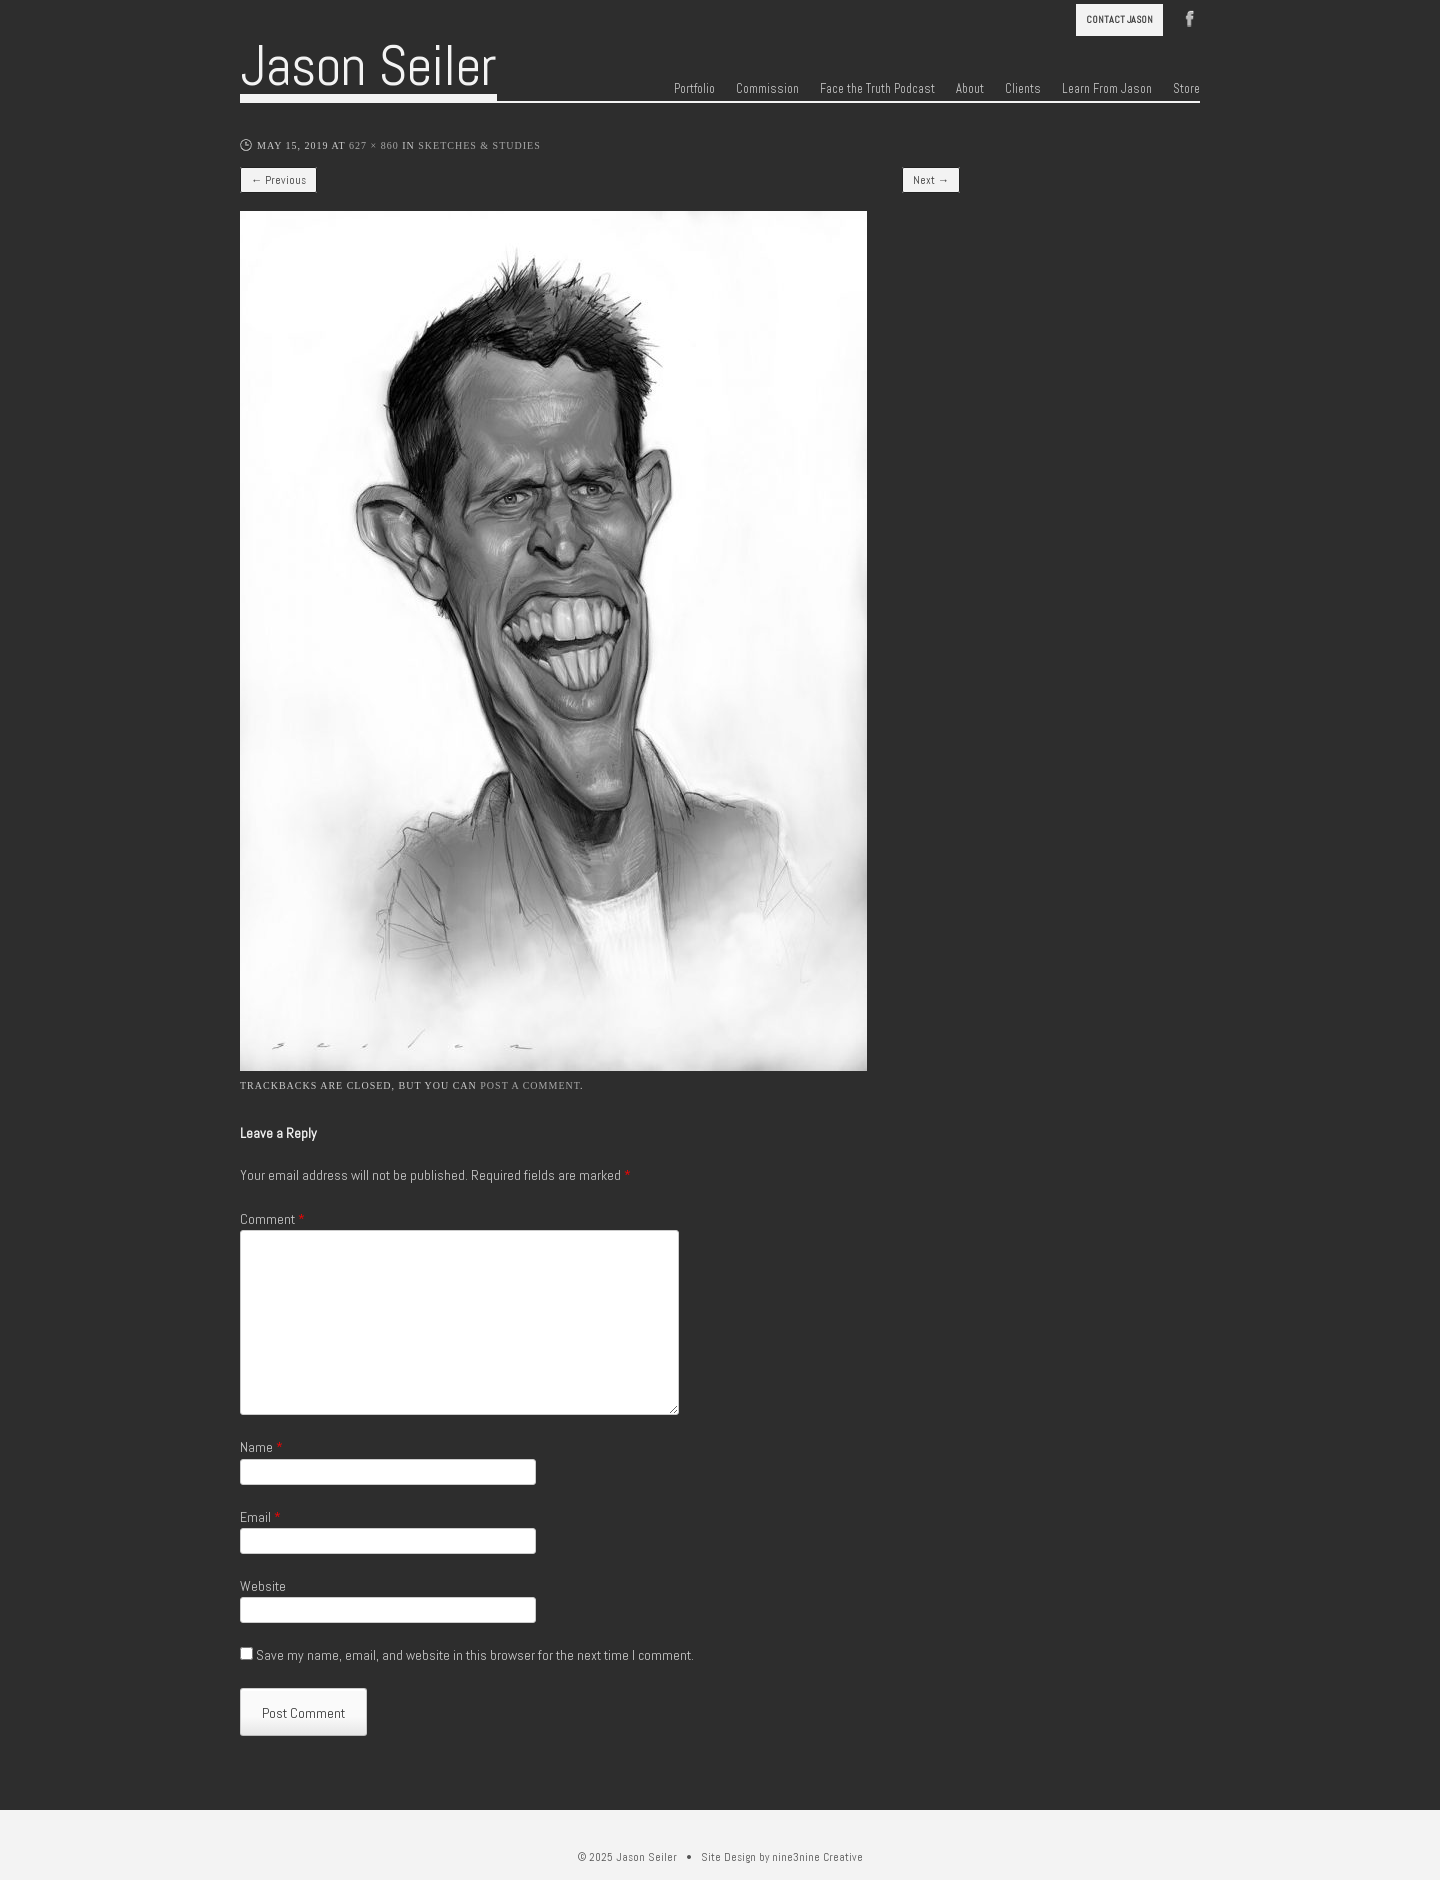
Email (260, 1517)
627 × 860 (374, 145)
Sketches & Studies (479, 145)
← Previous (278, 180)
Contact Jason (1119, 19)
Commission (767, 89)
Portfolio (694, 89)
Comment (272, 1219)
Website (263, 1586)
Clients (1023, 89)
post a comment (530, 1085)
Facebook (1190, 17)
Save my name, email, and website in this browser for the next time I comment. (475, 1655)
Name (261, 1447)
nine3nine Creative (817, 1857)
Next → (931, 180)
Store (1186, 89)
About (970, 89)
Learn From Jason (1107, 89)
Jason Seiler (368, 66)
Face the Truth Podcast (877, 89)
